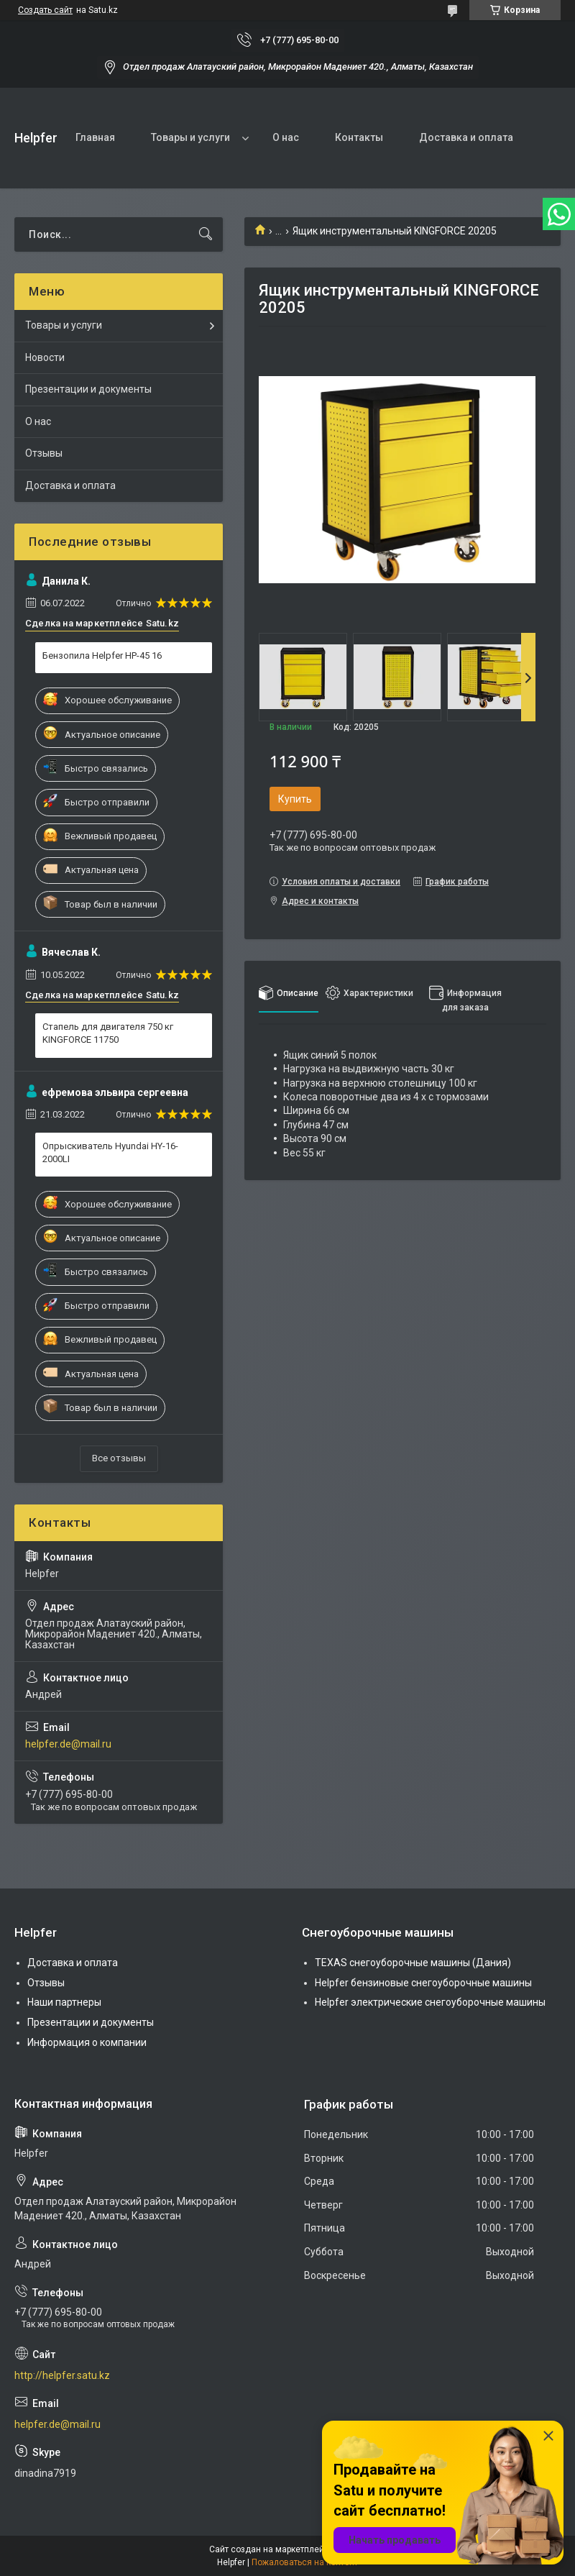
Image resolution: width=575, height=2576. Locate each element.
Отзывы (44, 453)
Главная (95, 137)
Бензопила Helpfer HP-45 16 (102, 655)
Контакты (359, 137)
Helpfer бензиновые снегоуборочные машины (423, 1982)
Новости (45, 357)
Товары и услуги (190, 137)
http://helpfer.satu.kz (62, 2375)
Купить (295, 799)
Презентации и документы (88, 389)
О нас (285, 137)
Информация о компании (87, 2042)
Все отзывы (119, 1458)
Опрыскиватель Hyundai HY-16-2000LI (110, 1152)
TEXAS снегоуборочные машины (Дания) (413, 1962)
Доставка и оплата (466, 137)
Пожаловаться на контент (305, 2562)
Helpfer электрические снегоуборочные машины (430, 2002)
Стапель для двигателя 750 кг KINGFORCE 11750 (107, 1033)
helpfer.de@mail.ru (68, 1744)
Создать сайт (45, 10)
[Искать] (205, 234)
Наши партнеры (64, 2002)
